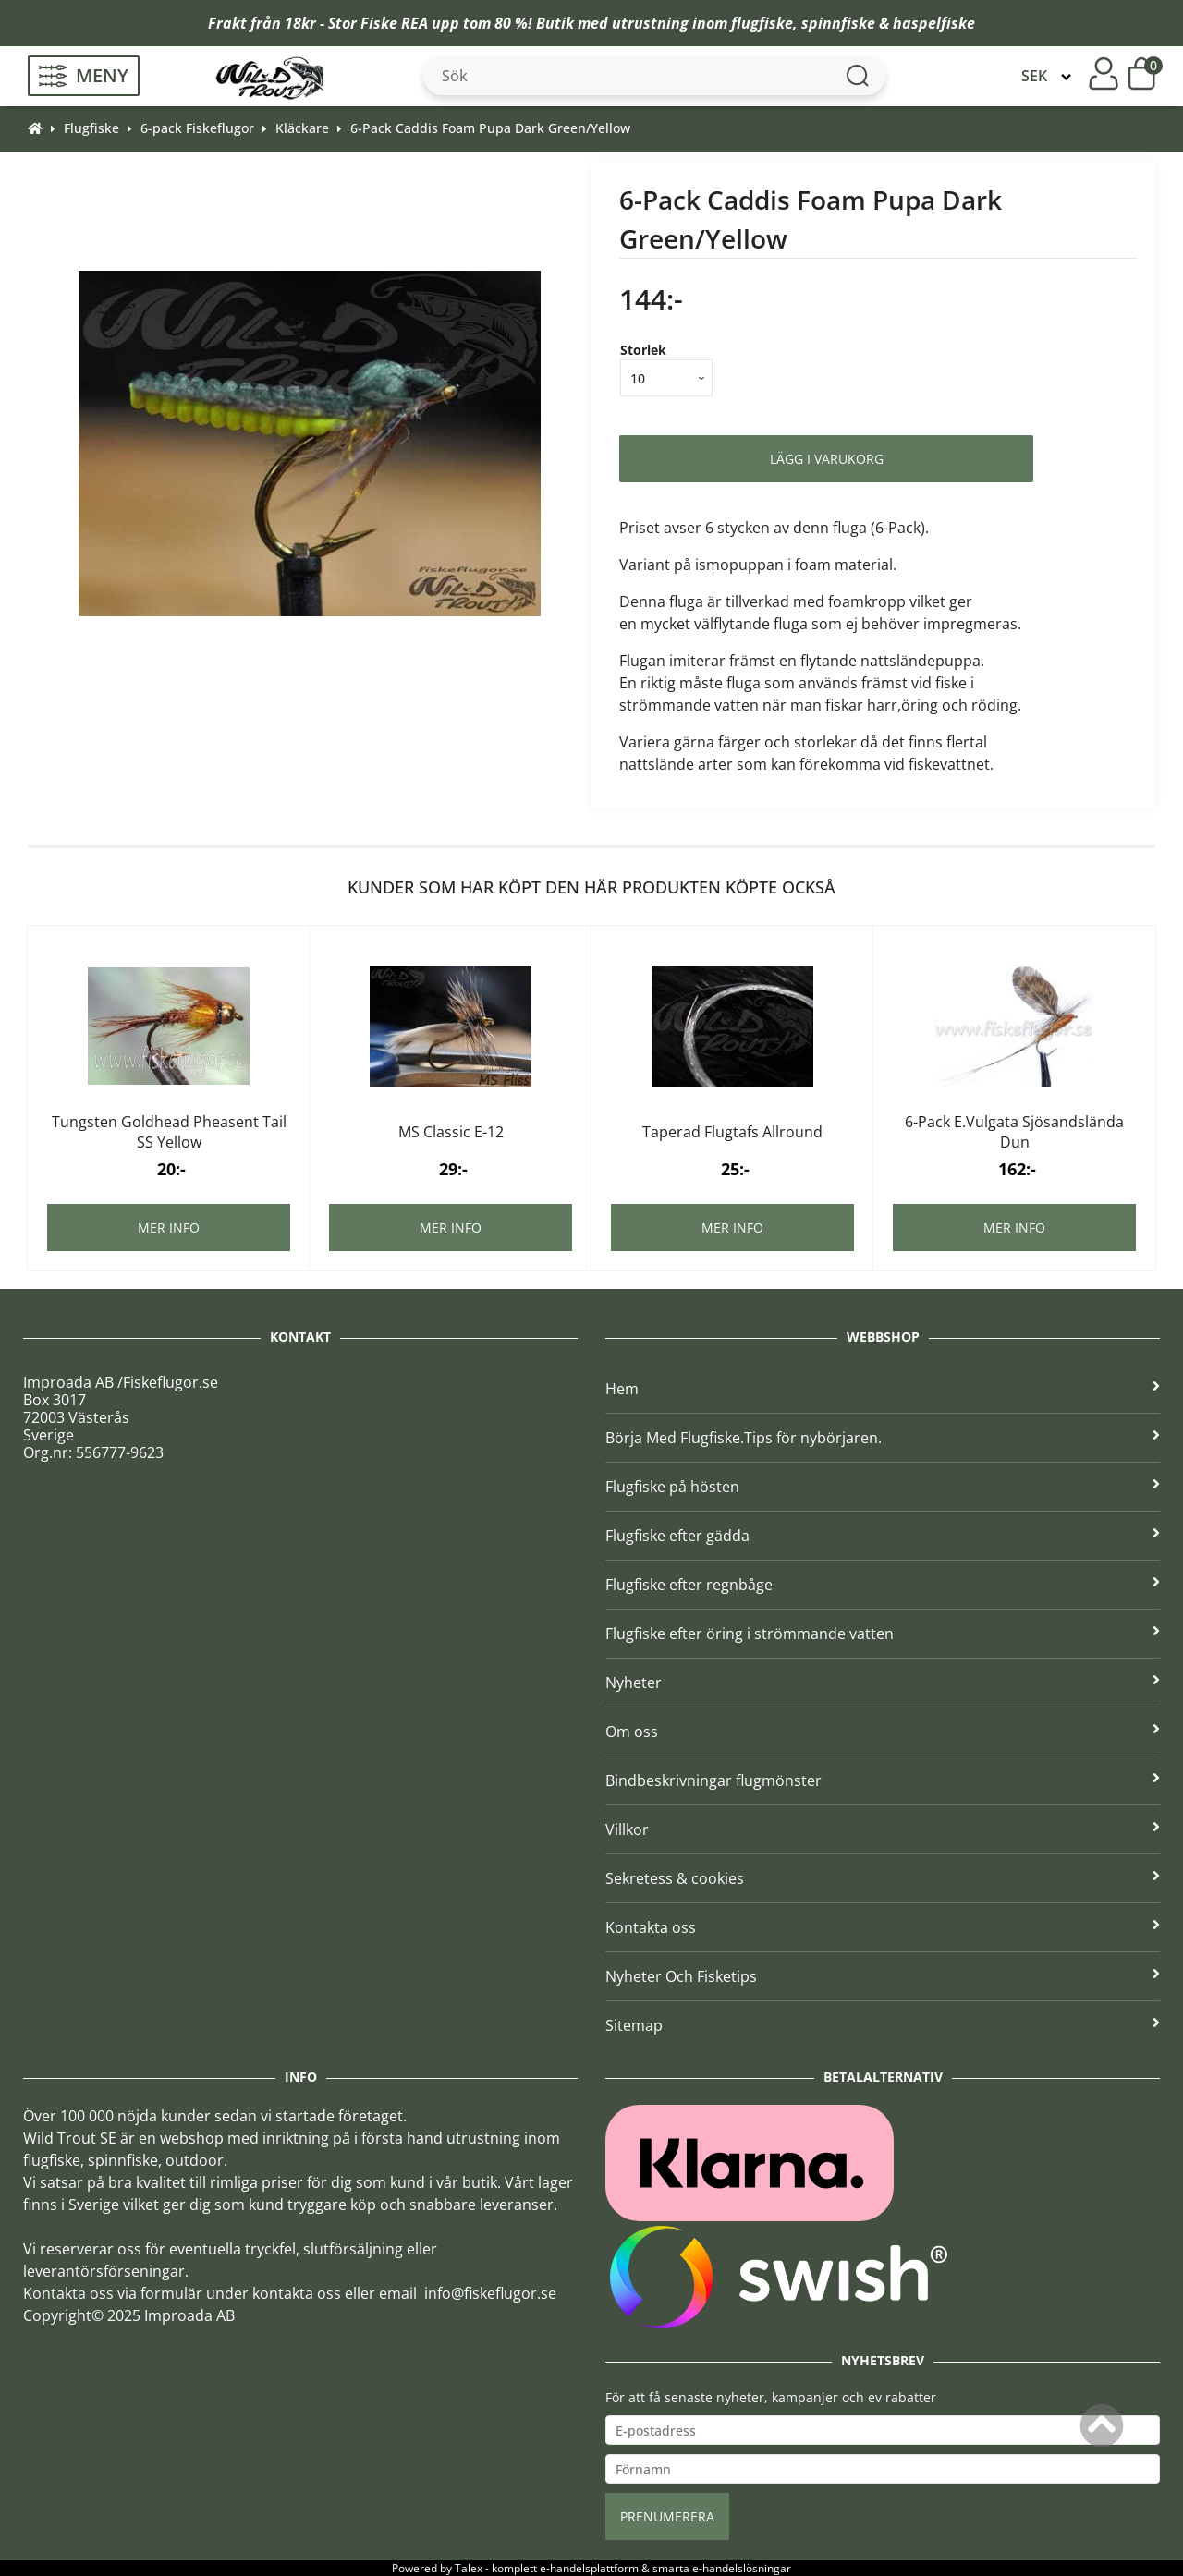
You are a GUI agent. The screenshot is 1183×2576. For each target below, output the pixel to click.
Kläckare (302, 128)
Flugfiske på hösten (882, 1486)
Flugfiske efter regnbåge (882, 1584)
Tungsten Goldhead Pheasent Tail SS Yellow (169, 1132)
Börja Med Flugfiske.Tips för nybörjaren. (882, 1438)
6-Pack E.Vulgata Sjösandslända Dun (1014, 1132)
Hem (882, 1389)
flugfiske (762, 23)
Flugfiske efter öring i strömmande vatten (882, 1633)
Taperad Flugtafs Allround (732, 1132)
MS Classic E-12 (451, 1132)
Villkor (882, 1829)
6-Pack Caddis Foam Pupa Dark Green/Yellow (490, 128)
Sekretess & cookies (882, 1878)
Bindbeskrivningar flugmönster (882, 1780)
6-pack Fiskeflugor (197, 128)
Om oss (882, 1731)
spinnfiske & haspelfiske (888, 23)
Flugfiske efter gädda (882, 1535)
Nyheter (882, 1682)
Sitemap (882, 2025)
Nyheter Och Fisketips (882, 1976)
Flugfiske (91, 128)
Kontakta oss (882, 1927)
